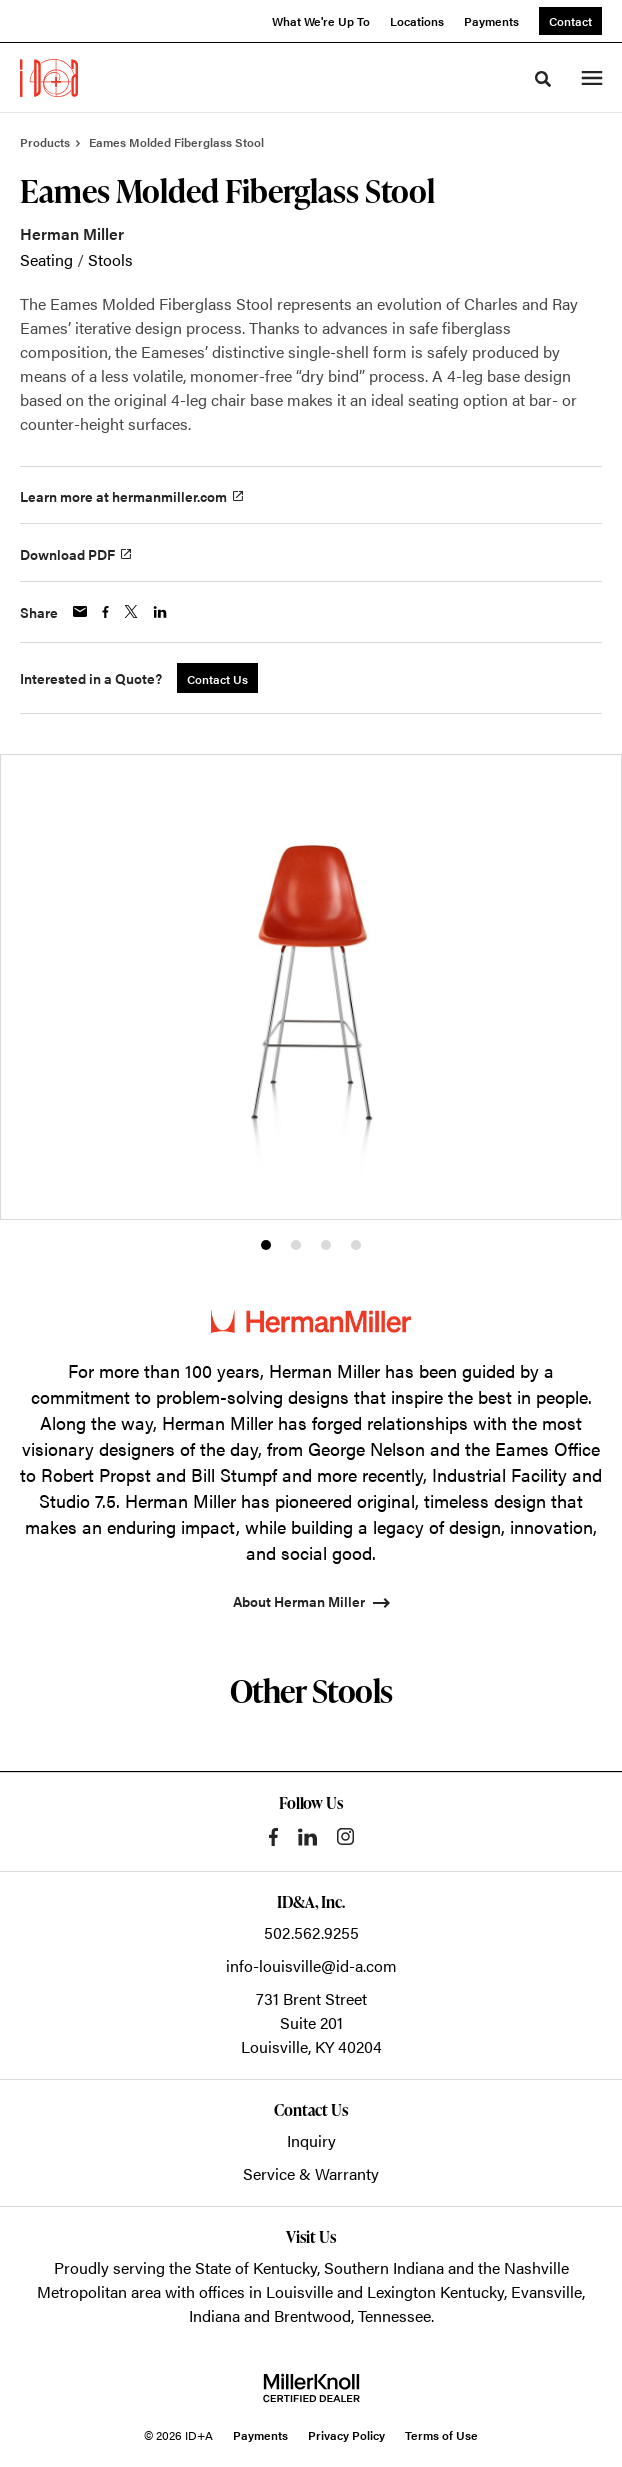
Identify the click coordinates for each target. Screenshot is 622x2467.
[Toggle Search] (543, 79)
